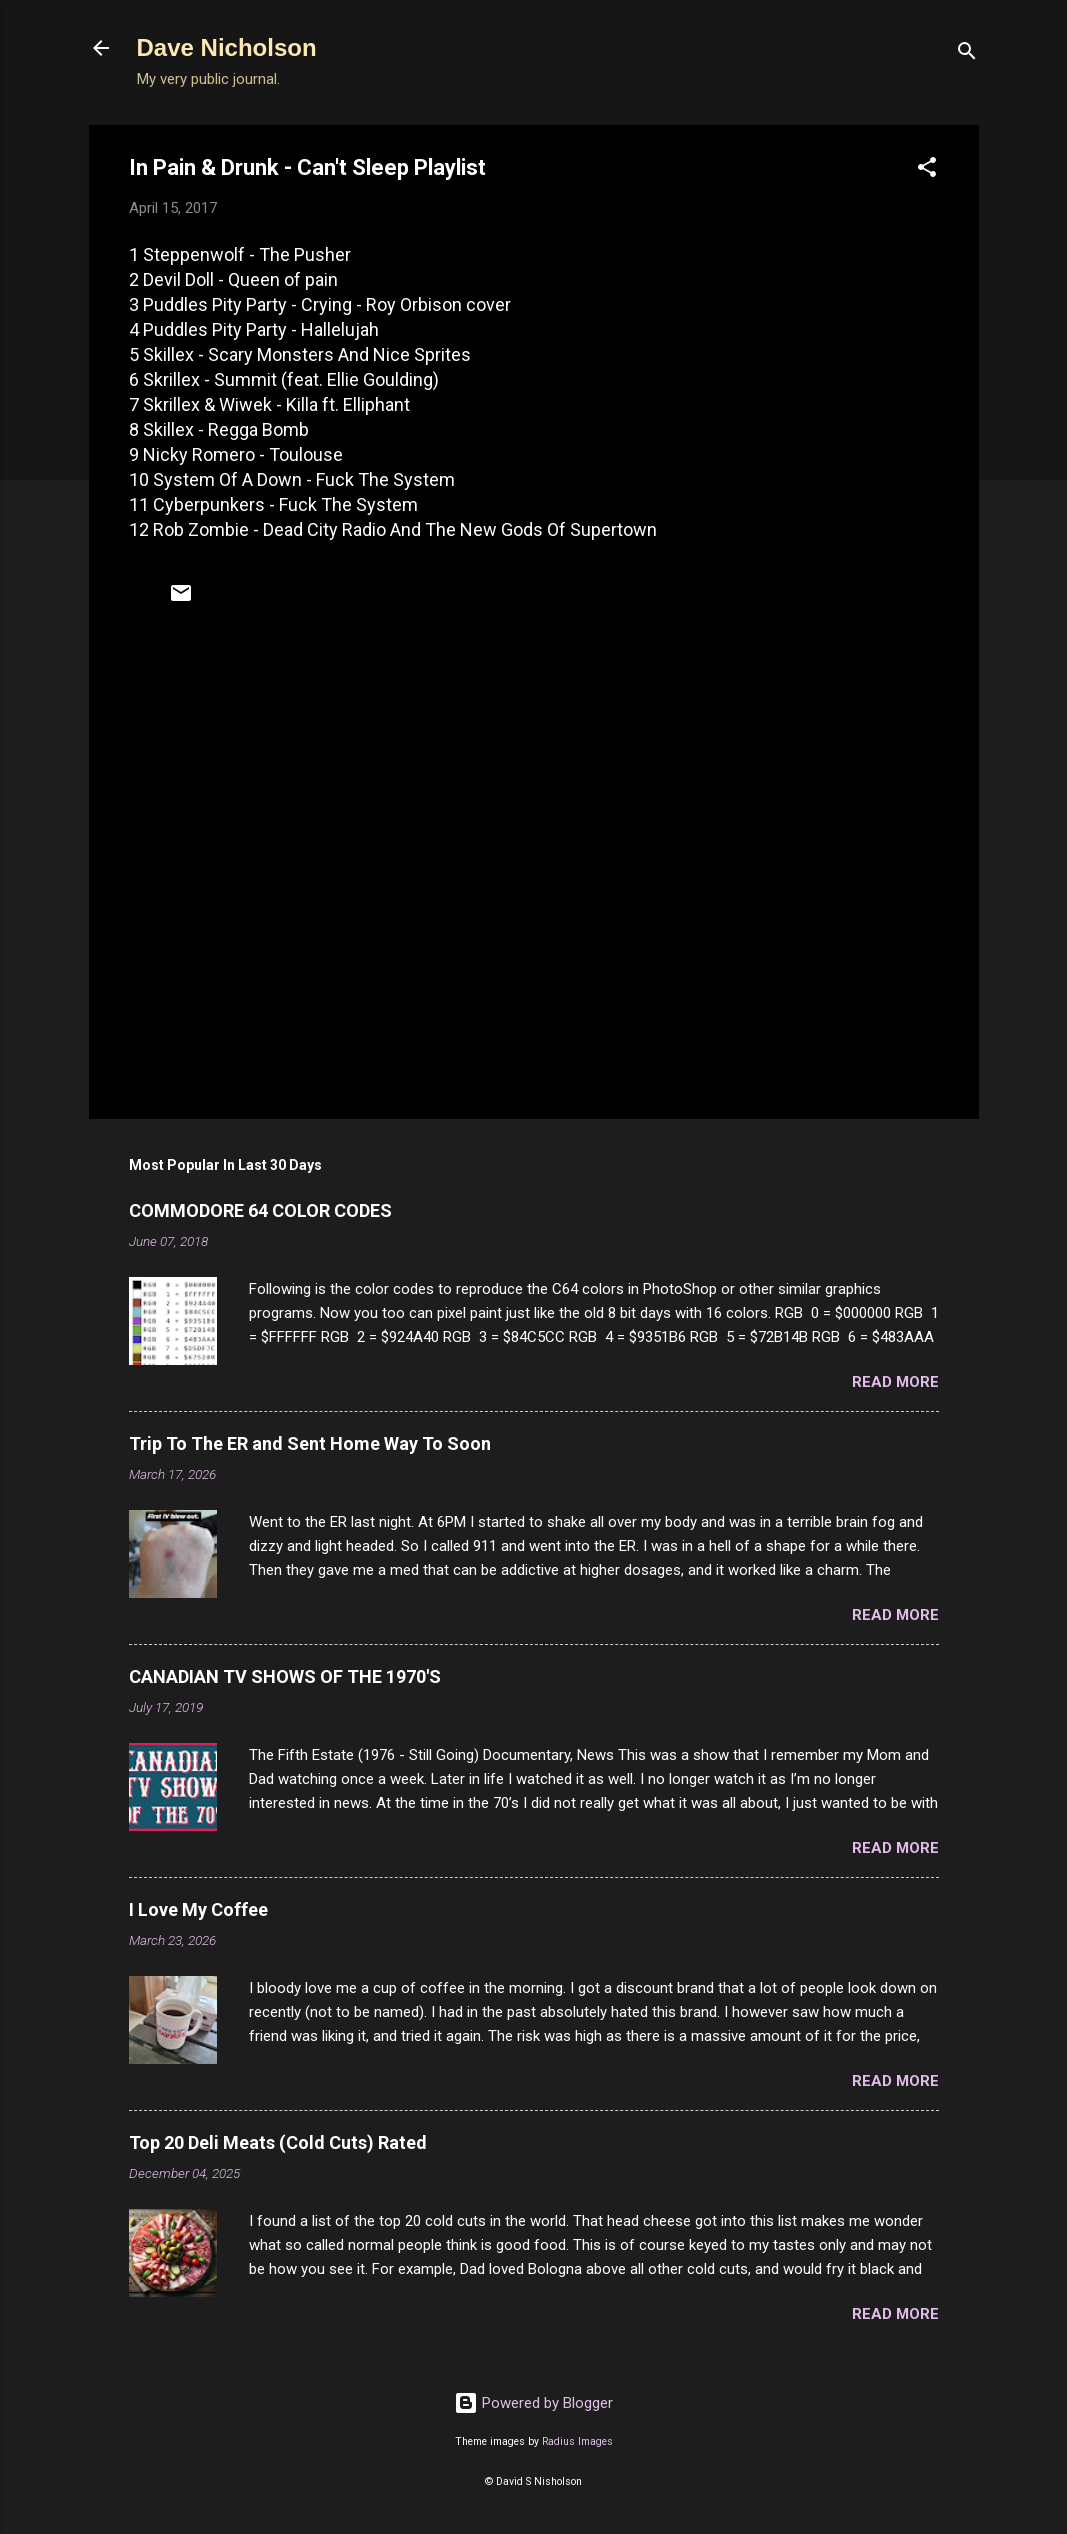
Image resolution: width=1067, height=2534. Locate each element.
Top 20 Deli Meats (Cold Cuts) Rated (278, 2142)
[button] (927, 170)
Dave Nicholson (227, 47)
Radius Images (577, 2441)
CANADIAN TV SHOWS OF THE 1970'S (285, 1676)
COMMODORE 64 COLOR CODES (260, 1210)
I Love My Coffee (198, 1909)
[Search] (967, 54)
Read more (895, 1382)
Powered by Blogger (533, 2403)
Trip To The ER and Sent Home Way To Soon (310, 1443)
